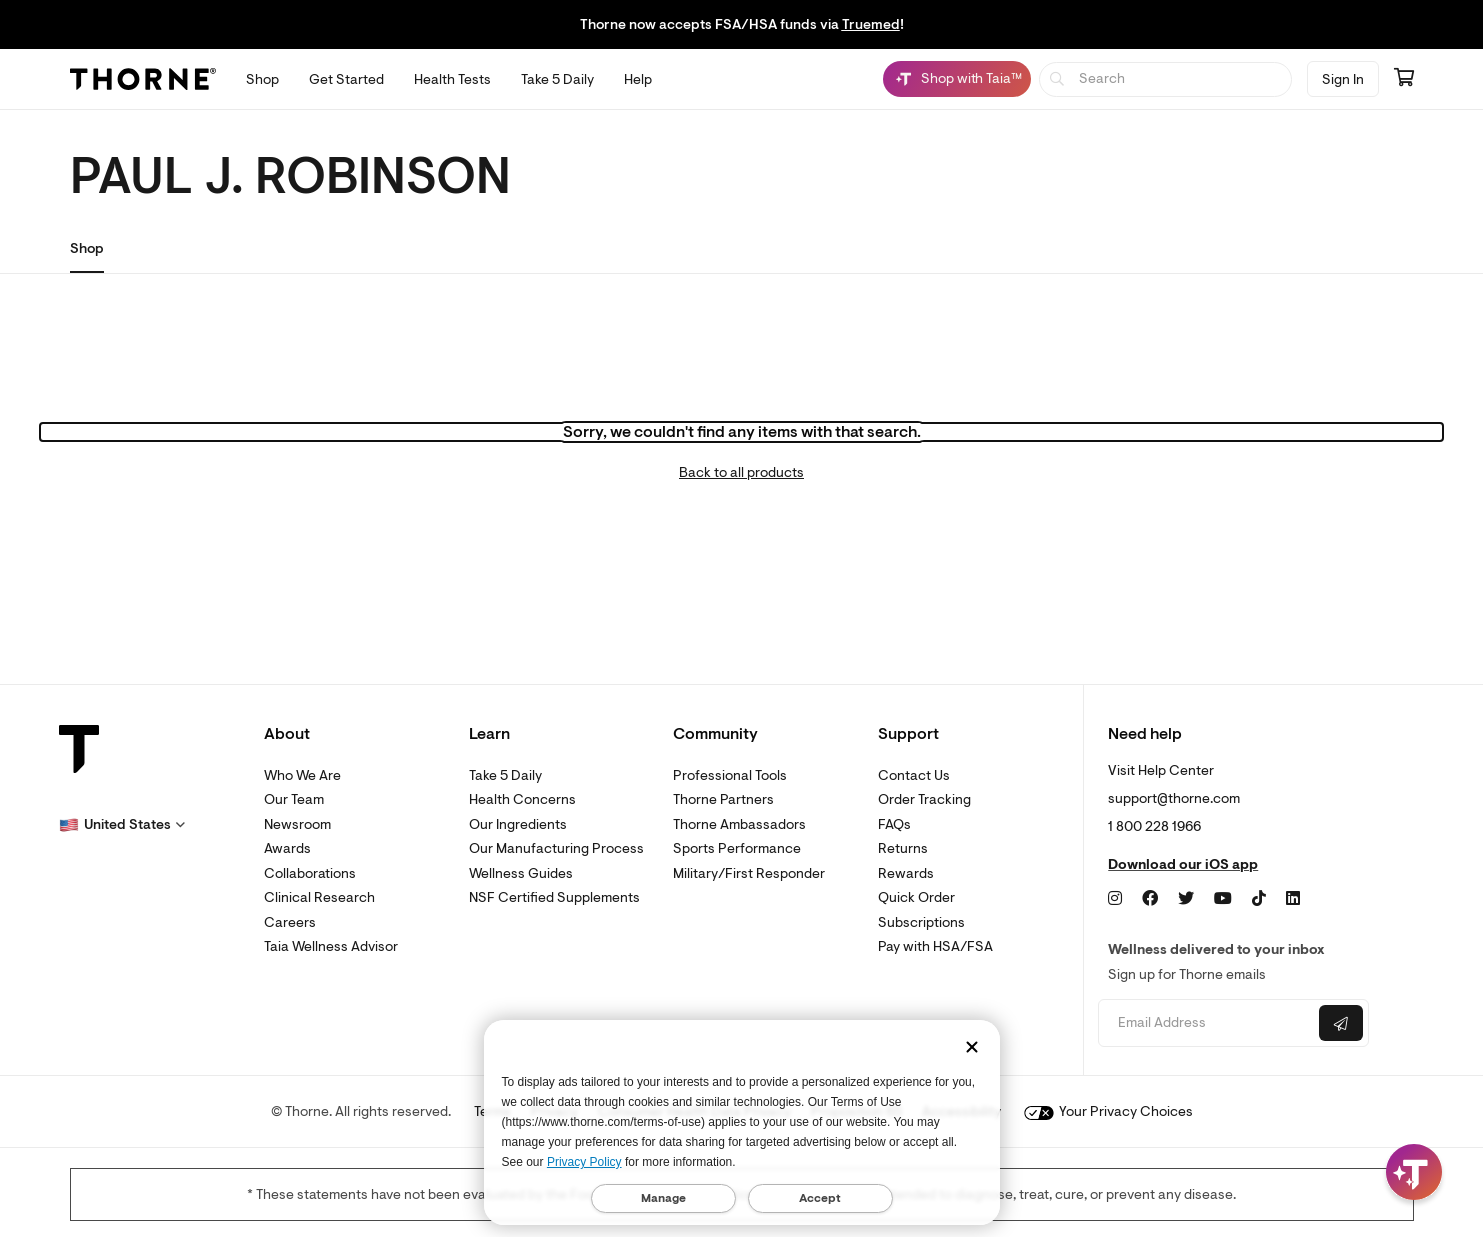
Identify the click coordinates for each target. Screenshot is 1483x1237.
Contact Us (914, 775)
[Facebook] (1150, 899)
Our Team (294, 799)
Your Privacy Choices (1108, 1111)
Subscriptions (921, 922)
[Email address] (1206, 1023)
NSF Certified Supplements (554, 897)
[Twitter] (1186, 899)
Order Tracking (924, 799)
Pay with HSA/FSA (935, 946)
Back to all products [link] (741, 472)
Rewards (906, 873)
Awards (287, 848)
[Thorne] (143, 79)
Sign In (1343, 79)
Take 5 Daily (505, 775)
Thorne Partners (723, 799)
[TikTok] (1259, 899)
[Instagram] (1115, 899)
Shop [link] (87, 248)
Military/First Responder (749, 873)
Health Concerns (522, 799)
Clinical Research (319, 897)
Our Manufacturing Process (556, 848)
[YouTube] (1223, 899)
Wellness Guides (521, 873)
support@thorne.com (1174, 798)
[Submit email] (1341, 1023)
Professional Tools (730, 775)
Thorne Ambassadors (739, 824)
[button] (122, 825)
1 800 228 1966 (1154, 826)
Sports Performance (737, 848)
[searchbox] (1165, 79)
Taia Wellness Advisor (331, 946)
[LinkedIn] (1293, 899)
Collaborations (310, 873)
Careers (290, 922)
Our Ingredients (518, 824)
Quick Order (916, 897)
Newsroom (297, 824)
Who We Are (302, 775)
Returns (903, 848)
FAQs (894, 824)
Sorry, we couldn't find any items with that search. (742, 432)
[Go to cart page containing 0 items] (1404, 79)
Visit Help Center (1161, 770)
